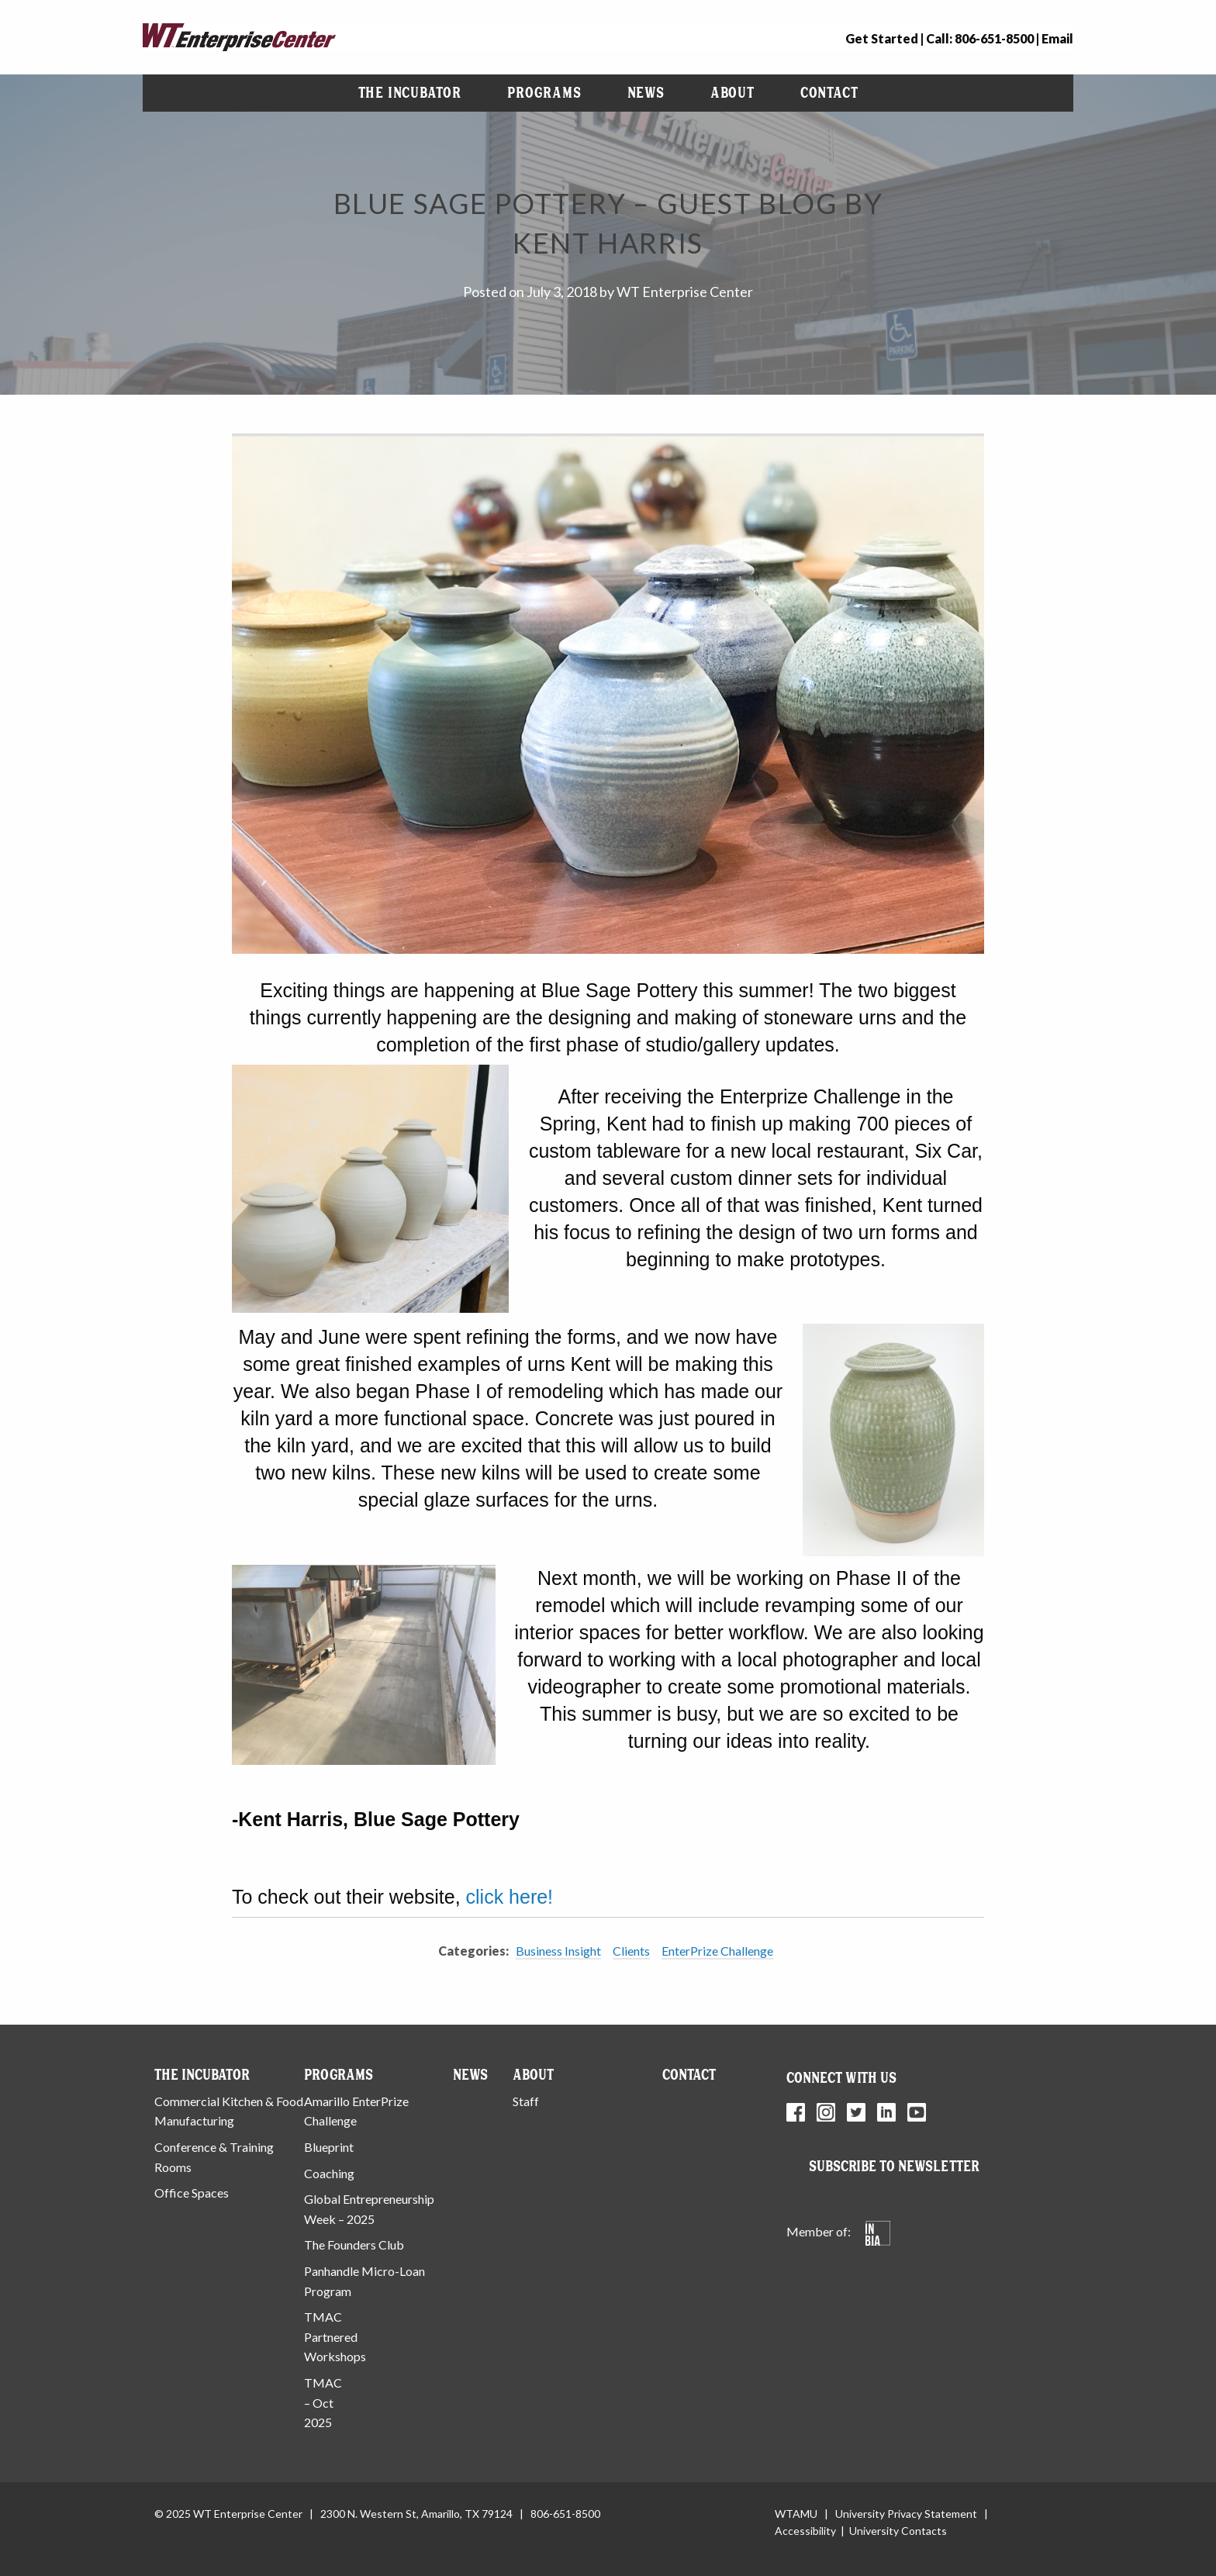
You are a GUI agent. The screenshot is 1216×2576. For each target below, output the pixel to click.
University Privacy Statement (906, 2513)
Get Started (881, 38)
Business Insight (558, 1950)
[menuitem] (410, 93)
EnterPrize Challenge (717, 1950)
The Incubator (409, 93)
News (646, 93)
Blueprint (329, 2146)
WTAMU (796, 2513)
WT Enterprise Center (685, 291)
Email (1057, 38)
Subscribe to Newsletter (894, 2166)
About (732, 93)
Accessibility (805, 2530)
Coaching (329, 2173)
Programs (544, 93)
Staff (526, 2101)
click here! (510, 1897)
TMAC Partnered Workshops (335, 2336)
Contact (829, 93)
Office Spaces (191, 2192)
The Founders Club (354, 2244)
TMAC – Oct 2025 (323, 2402)
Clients (631, 1950)
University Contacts (898, 2530)
